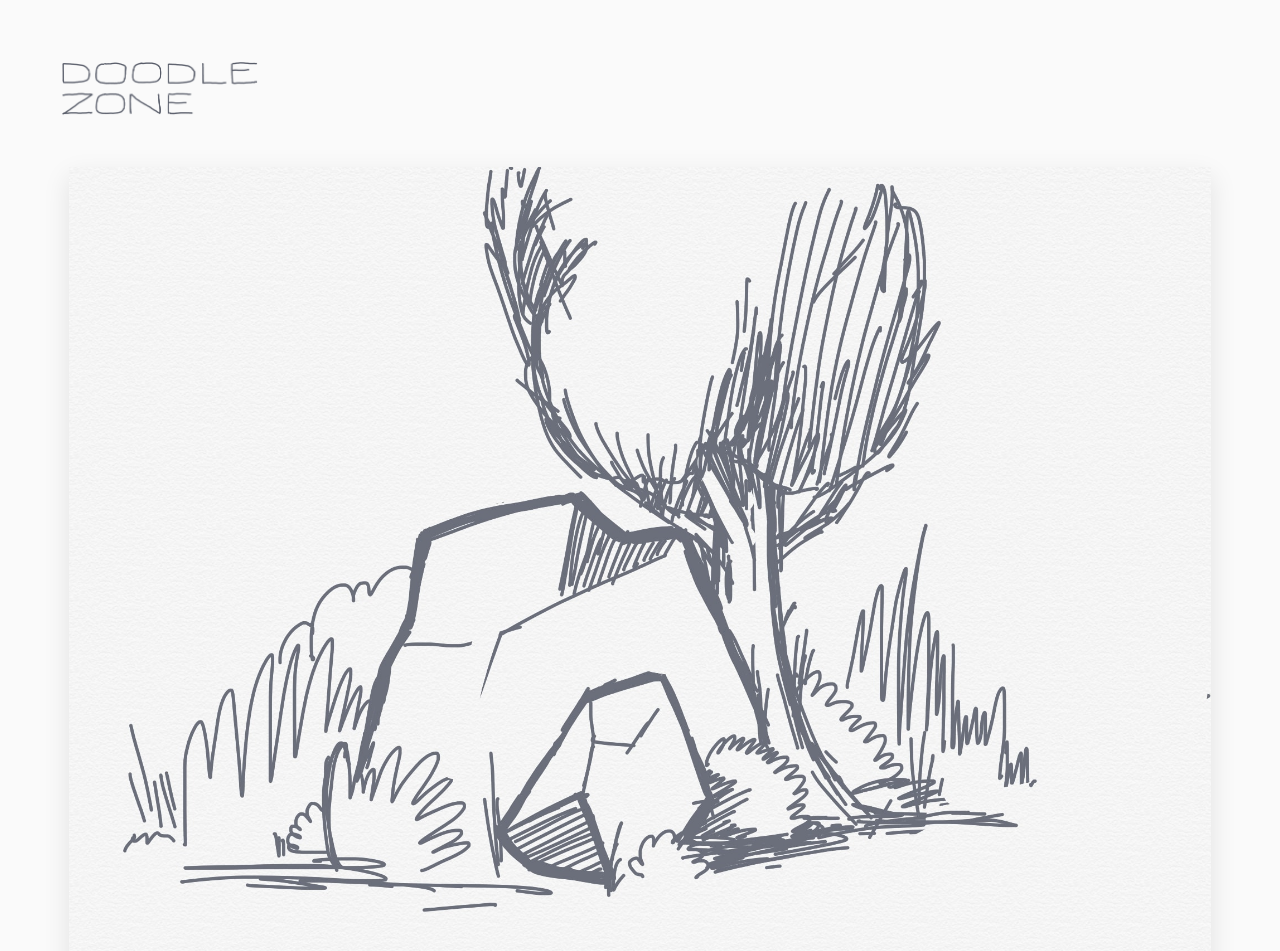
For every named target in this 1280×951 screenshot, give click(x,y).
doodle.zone (160, 88)
